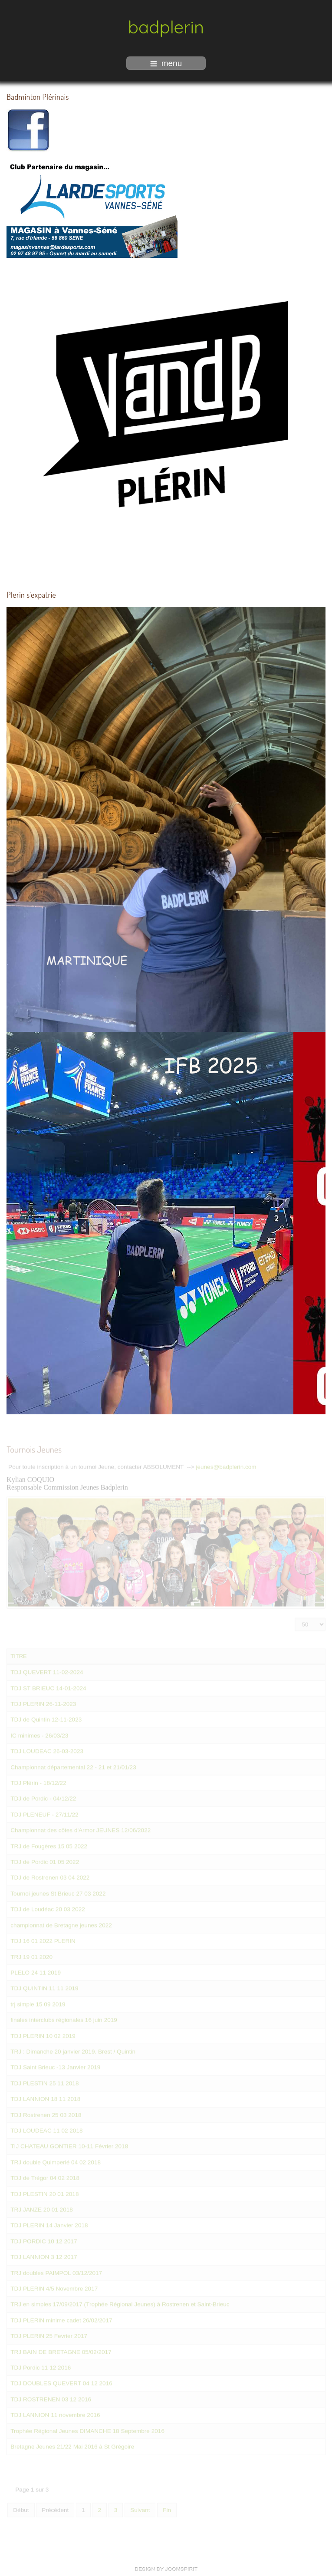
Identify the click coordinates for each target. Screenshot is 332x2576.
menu (166, 63)
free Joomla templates (166, 2569)
